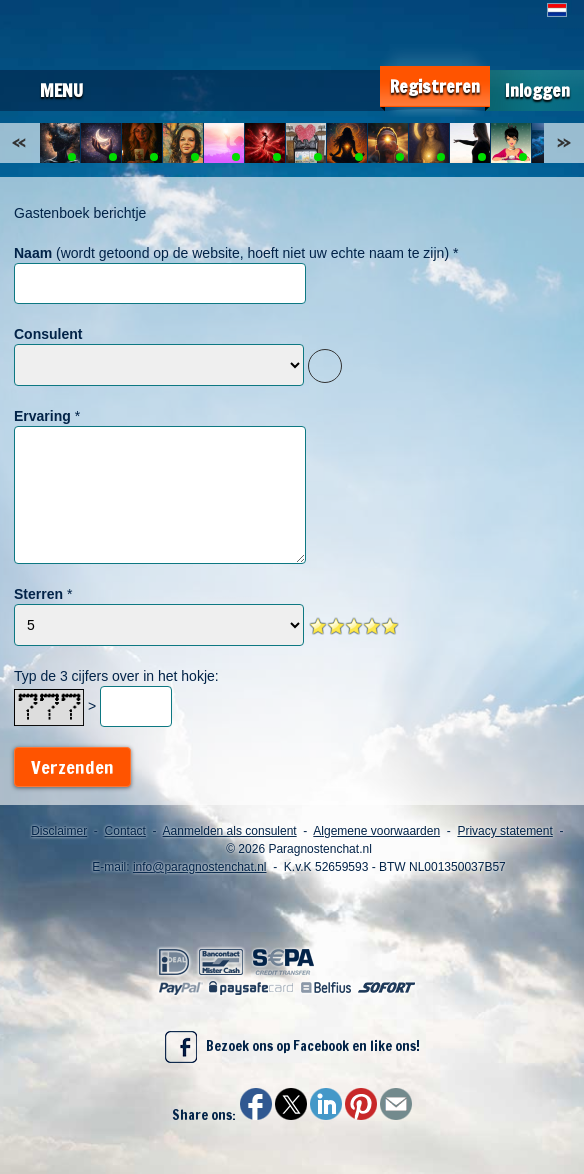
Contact (125, 831)
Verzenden (72, 767)
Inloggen (537, 90)
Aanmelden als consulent (230, 831)
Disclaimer (59, 831)
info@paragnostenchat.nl (200, 867)
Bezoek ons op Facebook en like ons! (292, 1047)
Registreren (435, 86)
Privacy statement (504, 831)
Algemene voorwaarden (376, 831)
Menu (61, 90)
